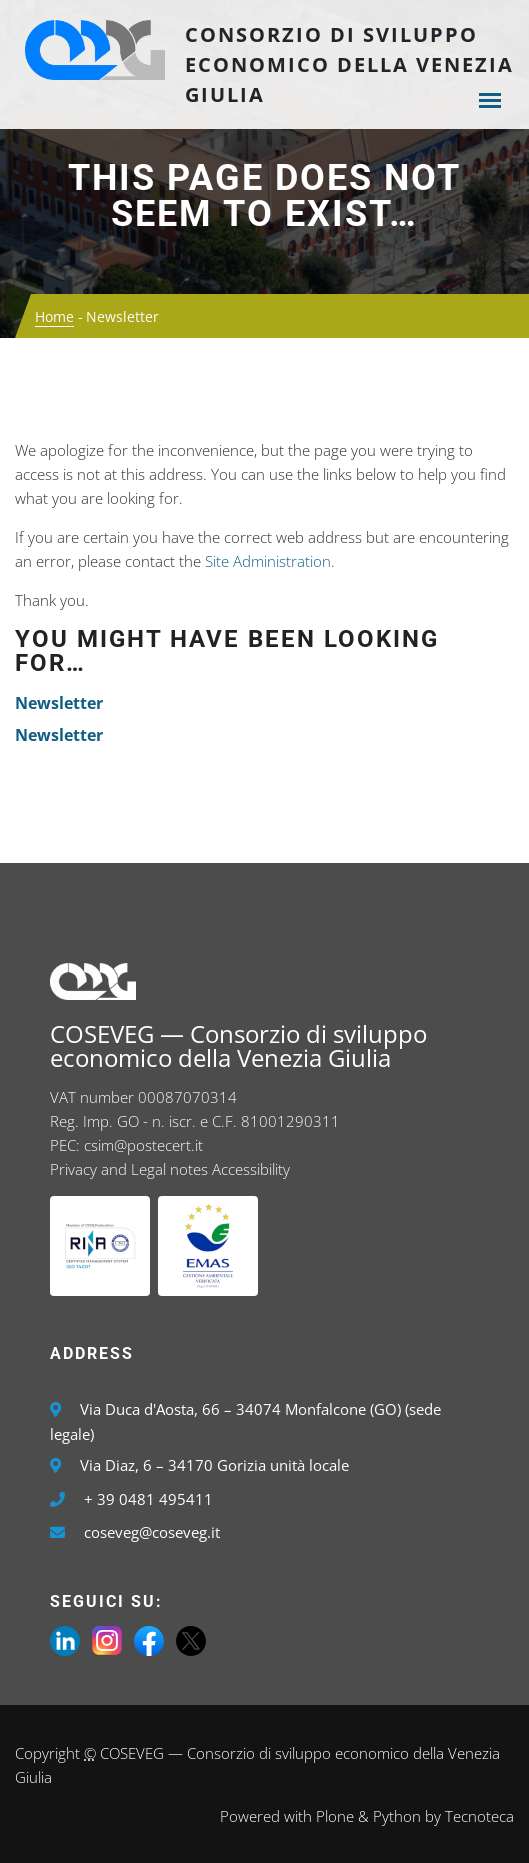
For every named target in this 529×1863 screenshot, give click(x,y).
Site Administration (268, 561)
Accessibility (251, 1169)
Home (54, 316)
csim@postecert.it (143, 1145)
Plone (335, 1816)
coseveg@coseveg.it (152, 1532)
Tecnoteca (479, 1816)
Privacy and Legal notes (129, 1169)
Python (397, 1816)
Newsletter (59, 703)
